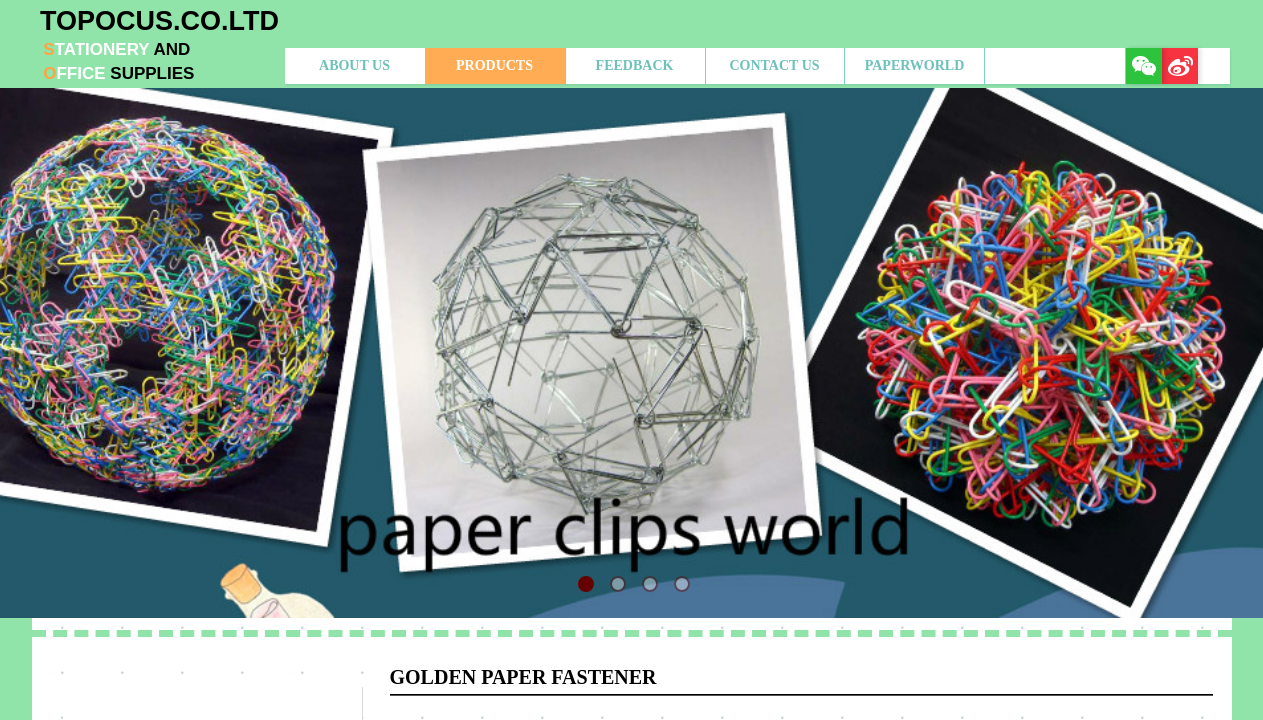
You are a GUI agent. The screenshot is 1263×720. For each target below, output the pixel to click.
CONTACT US (774, 65)
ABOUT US (354, 65)
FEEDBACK (635, 65)
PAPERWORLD (915, 65)
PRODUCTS (494, 65)
